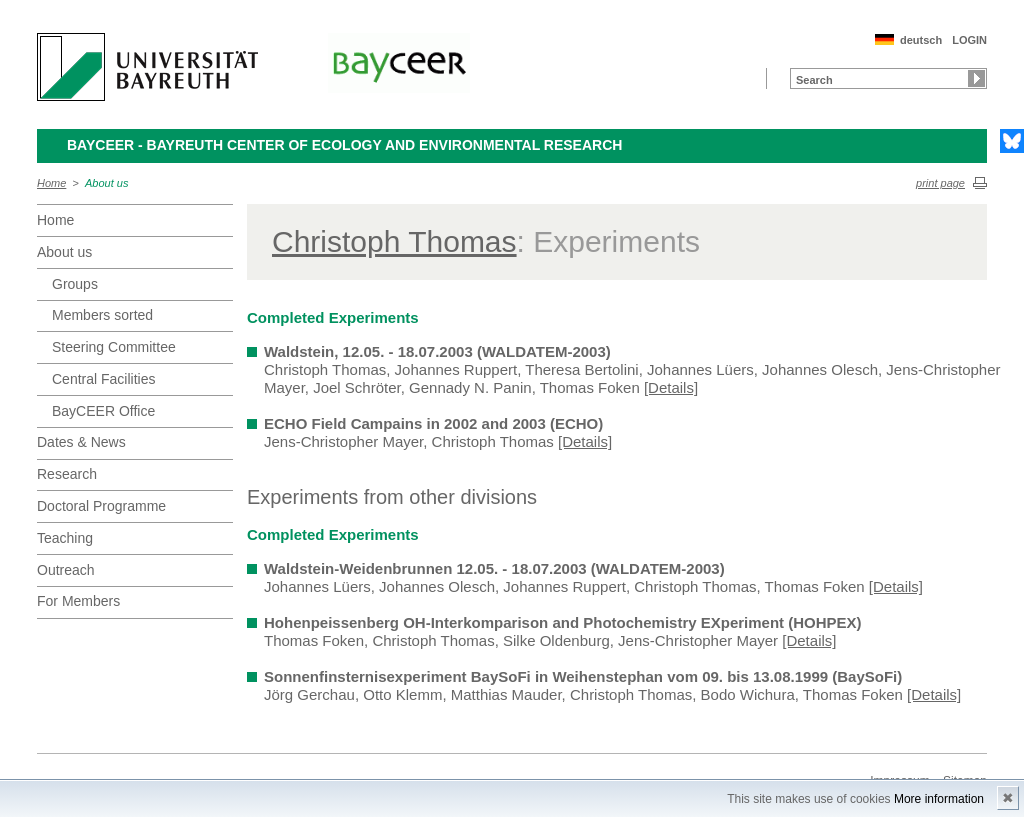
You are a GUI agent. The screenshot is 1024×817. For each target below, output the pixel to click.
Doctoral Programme (101, 506)
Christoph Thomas (394, 241)
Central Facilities (103, 379)
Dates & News (81, 442)
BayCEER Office (103, 411)
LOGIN (969, 40)
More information (939, 799)
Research (67, 474)
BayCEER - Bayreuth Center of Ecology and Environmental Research (344, 145)
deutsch (921, 40)
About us (106, 183)
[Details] (671, 387)
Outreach (66, 570)
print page (940, 183)
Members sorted (102, 315)
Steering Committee (114, 347)
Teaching (65, 538)
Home (51, 183)
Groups (75, 284)
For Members (78, 601)
